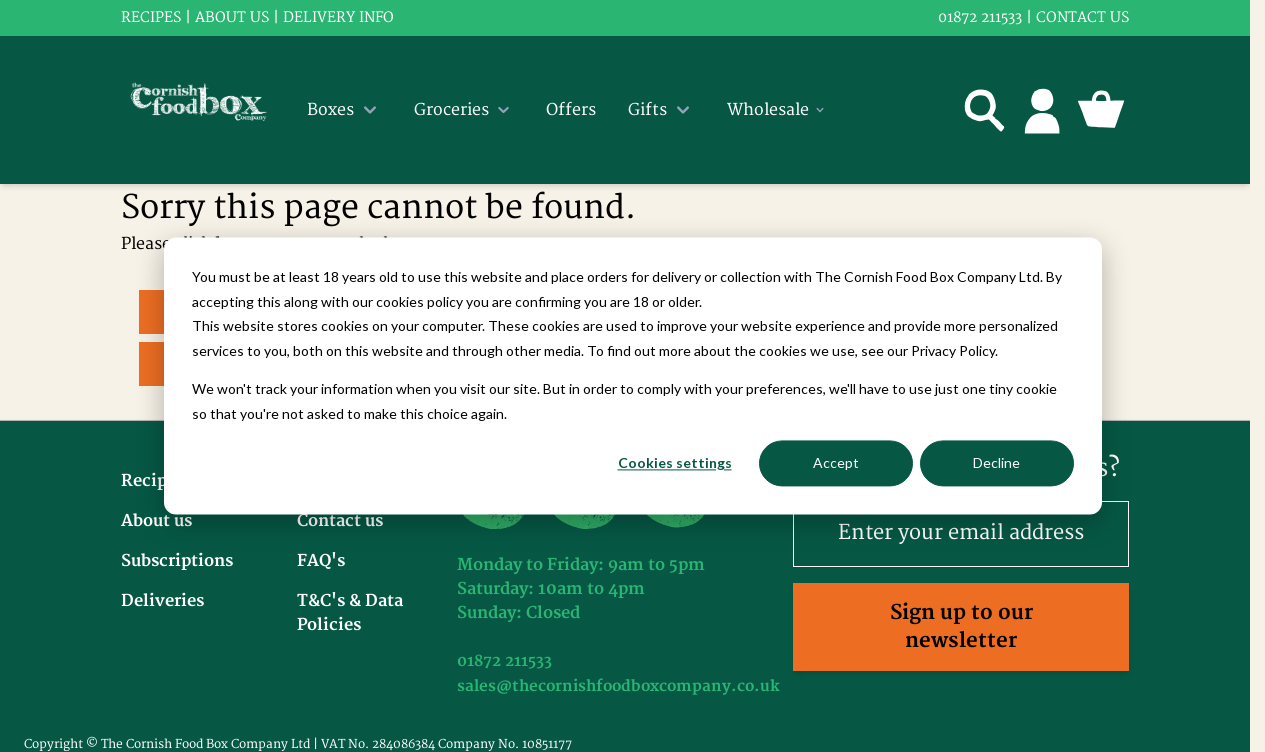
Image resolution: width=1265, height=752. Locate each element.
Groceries (464, 110)
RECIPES (151, 17)
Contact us (1082, 17)
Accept (836, 462)
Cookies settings (675, 462)
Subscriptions (177, 561)
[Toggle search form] (985, 110)
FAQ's (321, 561)
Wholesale (777, 110)
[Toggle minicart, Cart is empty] (1101, 110)
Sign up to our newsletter (961, 626)
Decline (996, 462)
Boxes (344, 110)
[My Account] (1043, 110)
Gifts (661, 110)
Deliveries (162, 601)
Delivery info (338, 17)
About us (232, 17)
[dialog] (633, 375)
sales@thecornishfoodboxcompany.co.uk (618, 686)
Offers (571, 110)
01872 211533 (980, 17)
